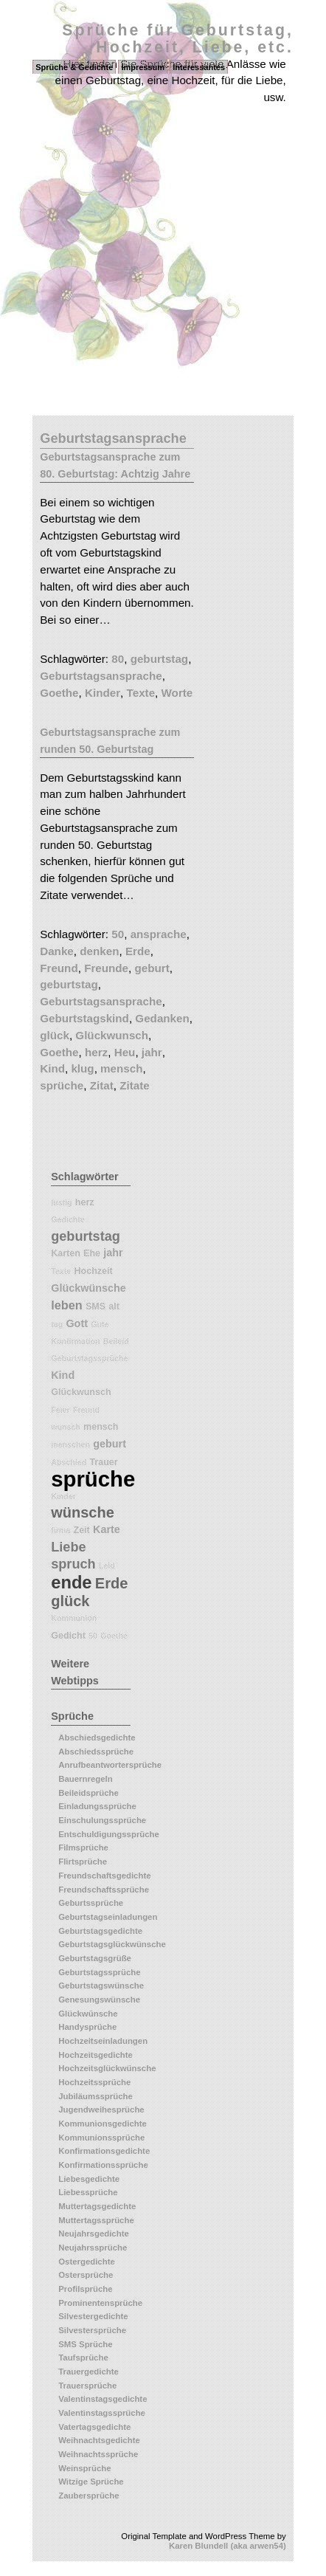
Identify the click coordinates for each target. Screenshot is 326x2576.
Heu (125, 1052)
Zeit (82, 1530)
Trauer (103, 1462)
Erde (137, 951)
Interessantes (199, 67)
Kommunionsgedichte (102, 2123)
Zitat (102, 1085)
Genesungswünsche (99, 1999)
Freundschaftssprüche (103, 1889)
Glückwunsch (111, 1035)
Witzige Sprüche (91, 2481)
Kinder (102, 692)
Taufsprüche (83, 2357)
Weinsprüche (84, 2468)
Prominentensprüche (100, 2302)
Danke (57, 951)
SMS (95, 1306)
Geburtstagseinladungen (107, 1916)
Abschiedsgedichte (96, 1737)
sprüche (61, 1085)
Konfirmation (75, 1341)
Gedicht (68, 1635)
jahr (152, 1052)
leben (66, 1305)
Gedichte (68, 1219)
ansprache (159, 934)
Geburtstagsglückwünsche (112, 1944)
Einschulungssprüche (102, 1820)
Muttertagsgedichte (97, 2206)
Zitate (134, 1085)
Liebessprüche (87, 2192)
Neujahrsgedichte (93, 2233)
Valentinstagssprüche (101, 2412)
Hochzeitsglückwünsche (107, 2068)
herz (96, 1052)
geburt (152, 968)
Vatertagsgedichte (94, 2426)
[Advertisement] (163, 245)
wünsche (82, 1512)
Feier (60, 1409)
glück (54, 1035)
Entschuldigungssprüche (108, 1834)
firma (60, 1530)
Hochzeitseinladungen (103, 2040)
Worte (177, 692)
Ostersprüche (85, 2274)
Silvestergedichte (93, 2316)
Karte (106, 1529)
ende (71, 1582)
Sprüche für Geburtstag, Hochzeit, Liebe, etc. (178, 38)
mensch (121, 1068)
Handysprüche (87, 2026)
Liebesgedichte (88, 2178)
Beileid (116, 1341)
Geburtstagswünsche (101, 1985)
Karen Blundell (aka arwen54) (227, 2545)
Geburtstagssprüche (89, 1358)
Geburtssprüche (90, 1902)
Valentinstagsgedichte (102, 2398)
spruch (73, 1564)
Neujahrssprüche (92, 2247)
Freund (58, 968)
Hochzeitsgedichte (95, 2054)
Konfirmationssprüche (103, 2164)
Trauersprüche (87, 2385)
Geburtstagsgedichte (100, 1930)
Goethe (59, 692)
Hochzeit (93, 1271)
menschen (70, 1444)
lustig (61, 1202)
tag (57, 1324)
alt (113, 1306)
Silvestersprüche (92, 2330)
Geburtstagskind (84, 1018)
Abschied (68, 1462)
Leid (107, 1565)
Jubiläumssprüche (95, 2096)
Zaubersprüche (88, 2495)
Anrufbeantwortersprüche (110, 1764)
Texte (141, 692)
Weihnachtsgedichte (99, 2440)
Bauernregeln (85, 1778)
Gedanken (162, 1018)
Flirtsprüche (82, 1861)
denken (99, 951)
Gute (99, 1324)
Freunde (106, 968)
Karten (65, 1253)
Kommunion (74, 1618)
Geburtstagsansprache (101, 675)
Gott (77, 1323)
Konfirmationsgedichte (104, 2150)
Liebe (68, 1547)
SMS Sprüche (85, 2344)
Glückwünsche (88, 1288)
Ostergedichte (86, 2261)
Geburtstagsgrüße (94, 1958)
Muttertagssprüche (96, 2220)
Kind (52, 1068)
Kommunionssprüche (101, 2137)
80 (117, 658)
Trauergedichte (88, 2371)
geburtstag (159, 658)
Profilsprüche (85, 2288)
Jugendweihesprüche (101, 2109)
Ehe (91, 1253)
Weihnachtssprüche (98, 2454)
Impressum (142, 67)
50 (117, 934)
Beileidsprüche (88, 1792)
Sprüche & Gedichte (74, 67)
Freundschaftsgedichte (104, 1875)
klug (82, 1068)
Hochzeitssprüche (94, 2082)
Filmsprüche (83, 1847)
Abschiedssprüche (95, 1751)
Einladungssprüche (97, 1806)
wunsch (65, 1426)
